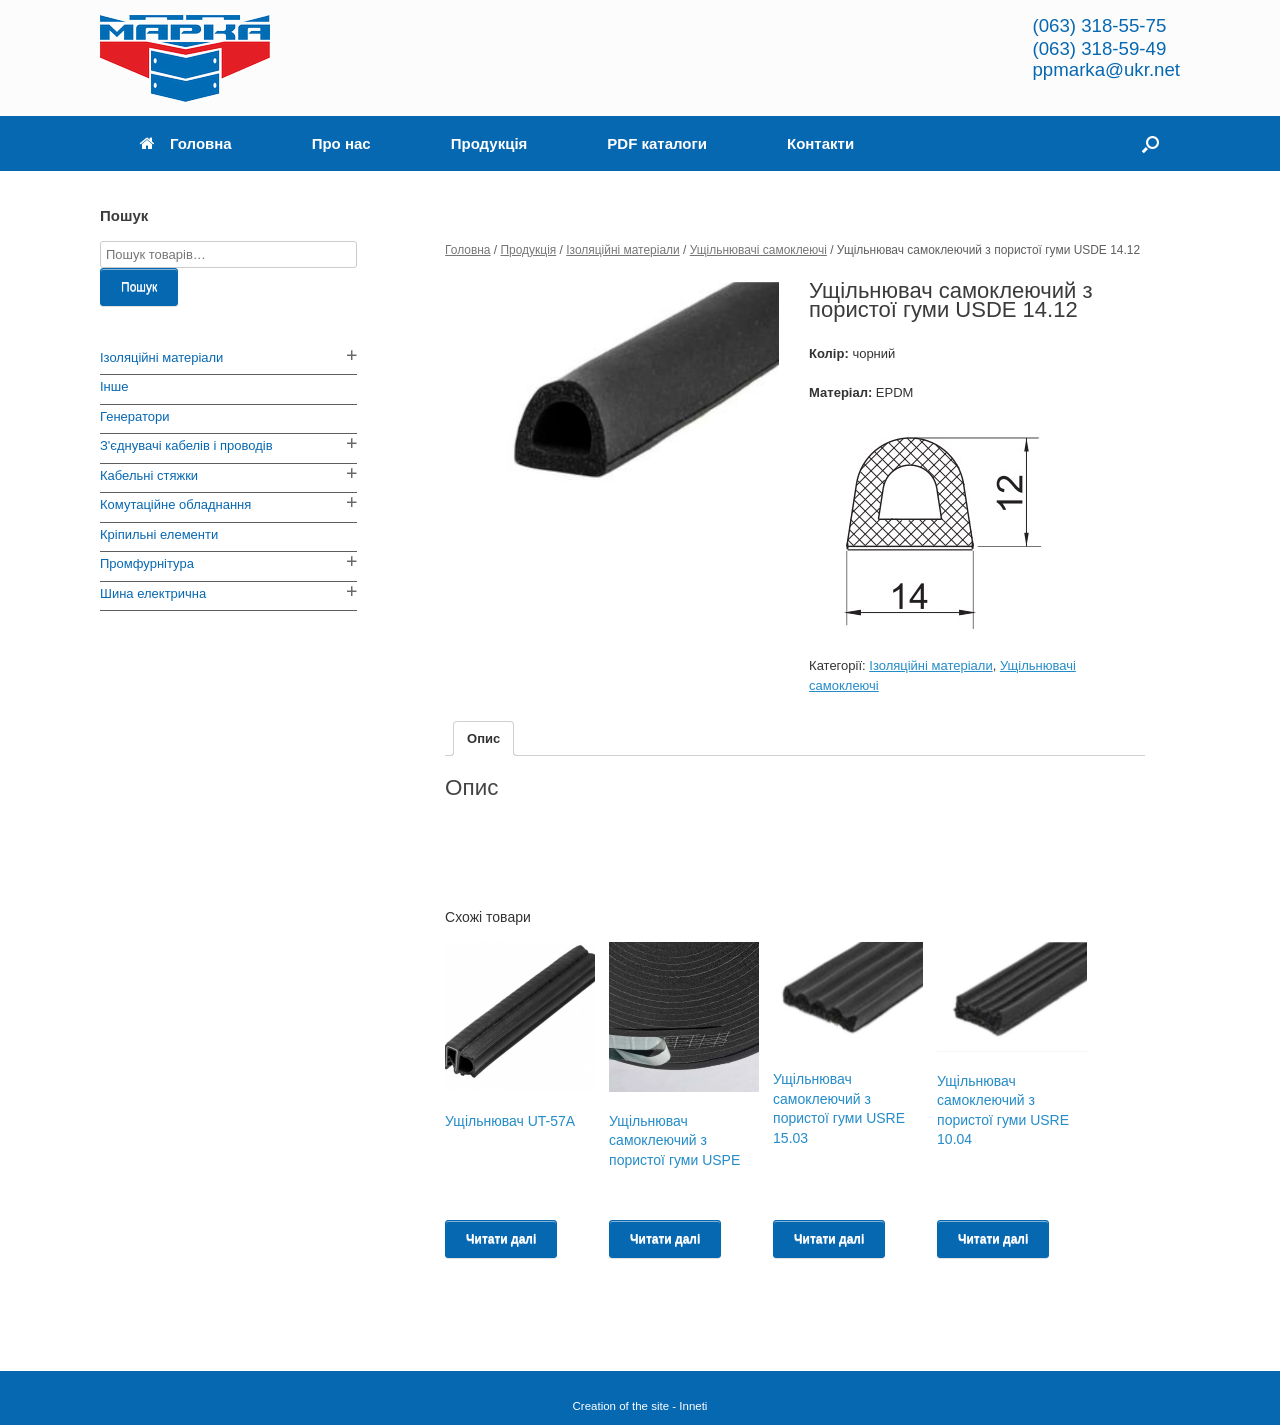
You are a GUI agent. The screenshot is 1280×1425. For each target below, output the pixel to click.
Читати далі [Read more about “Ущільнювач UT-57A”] (501, 1239)
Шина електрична (153, 593)
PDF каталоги (657, 143)
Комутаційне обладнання (175, 504)
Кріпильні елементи (159, 534)
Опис (483, 738)
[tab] (483, 738)
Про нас (341, 143)
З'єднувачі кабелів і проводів (186, 445)
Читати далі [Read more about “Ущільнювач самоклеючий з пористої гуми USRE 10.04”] (993, 1239)
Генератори (135, 416)
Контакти (820, 143)
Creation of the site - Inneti (640, 1406)
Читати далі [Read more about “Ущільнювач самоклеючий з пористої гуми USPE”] (665, 1239)
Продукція (489, 143)
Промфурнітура (147, 563)
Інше (114, 386)
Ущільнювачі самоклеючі (758, 250)
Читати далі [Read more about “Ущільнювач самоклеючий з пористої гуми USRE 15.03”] (829, 1239)
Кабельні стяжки (149, 475)
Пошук (139, 287)
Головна (186, 143)
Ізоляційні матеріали (622, 250)
